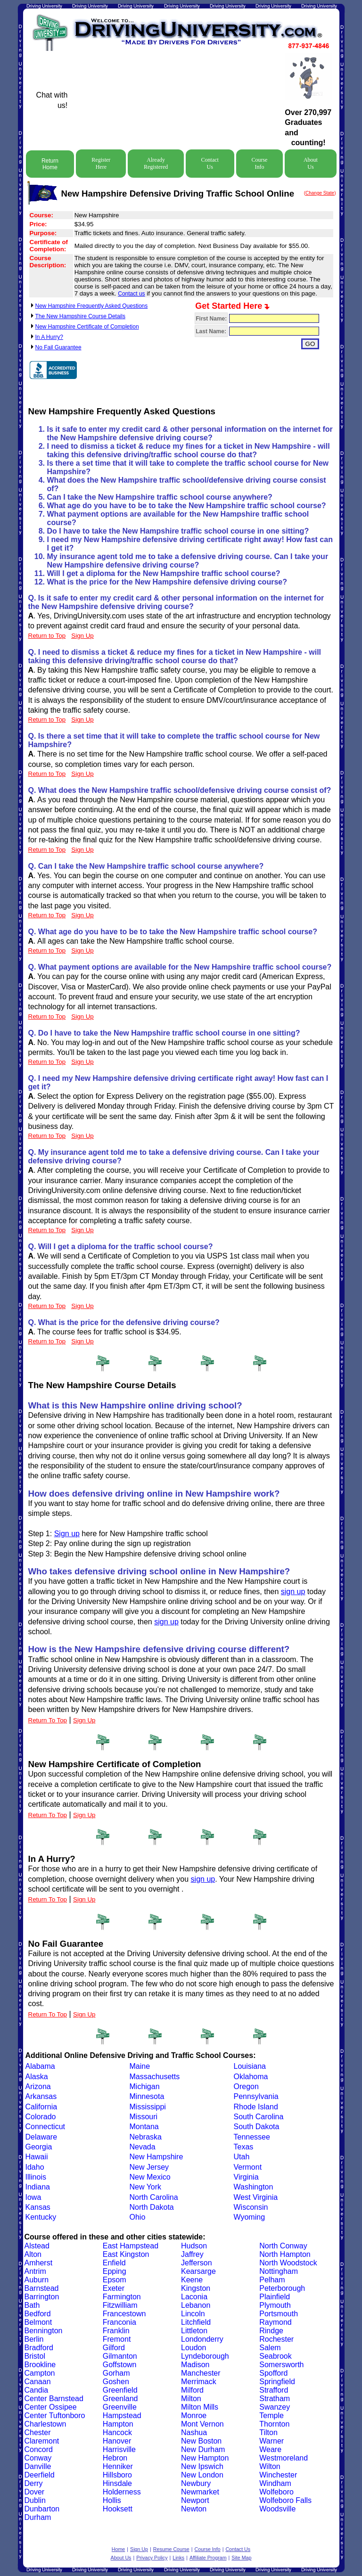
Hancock (117, 2432)
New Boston (201, 2441)
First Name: (211, 318)
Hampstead (122, 2415)
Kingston (195, 2288)
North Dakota (152, 2207)
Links (178, 2557)
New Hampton (205, 2458)
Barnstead (42, 2288)
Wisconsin (251, 2207)
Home (118, 2549)
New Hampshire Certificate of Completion (87, 326)
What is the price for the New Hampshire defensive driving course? (167, 582)
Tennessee (252, 2137)
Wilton (269, 2466)
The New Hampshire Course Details (80, 316)
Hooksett (117, 2509)
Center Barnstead (54, 2399)
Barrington (42, 2297)
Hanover (117, 2441)
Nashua (194, 2432)
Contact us (131, 293)
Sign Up (84, 1720)
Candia (37, 2390)
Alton (33, 2254)
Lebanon (195, 2305)
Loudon (193, 2348)
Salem (269, 2348)
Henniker (118, 2466)
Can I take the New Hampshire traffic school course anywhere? (159, 497)
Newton (193, 2509)
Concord (39, 2449)
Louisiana (250, 2066)
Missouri (144, 2117)
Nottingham (278, 2271)
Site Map (241, 2557)
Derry (34, 2483)
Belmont (38, 2322)
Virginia (246, 2177)
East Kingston (126, 2254)
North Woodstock (288, 2263)
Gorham (116, 2373)
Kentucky (41, 2217)
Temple (271, 2415)
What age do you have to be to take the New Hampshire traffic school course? (186, 506)
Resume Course (171, 2549)
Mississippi (148, 2107)
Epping (114, 2271)
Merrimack (198, 2382)
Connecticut (45, 2127)
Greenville (120, 2407)
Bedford (38, 2314)
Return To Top (47, 1720)
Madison (195, 2365)
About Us (311, 163)
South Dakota (257, 2127)
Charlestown (45, 2424)
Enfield (114, 2263)
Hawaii (36, 2157)
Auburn (37, 2280)
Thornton (274, 2424)
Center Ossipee (51, 2407)
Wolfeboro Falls (285, 2500)
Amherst (39, 2263)
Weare (270, 2449)
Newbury (196, 2483)
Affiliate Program (208, 2557)
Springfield (277, 2382)
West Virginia (256, 2197)
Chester (38, 2432)
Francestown (124, 2314)
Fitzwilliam (120, 2305)
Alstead (37, 2246)
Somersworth (281, 2365)
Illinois (35, 2177)
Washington (253, 2187)
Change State (319, 193)
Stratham (274, 2399)
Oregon (246, 2086)
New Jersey (149, 2167)
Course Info (259, 163)
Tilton (268, 2432)
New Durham (203, 2449)
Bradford (39, 2348)
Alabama (40, 2066)
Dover (35, 2492)
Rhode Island (256, 2107)
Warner (271, 2441)
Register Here (100, 163)
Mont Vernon (202, 2424)
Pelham (272, 2280)
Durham (38, 2517)
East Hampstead (130, 2246)
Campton (40, 2373)
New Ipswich (202, 2466)
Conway (38, 2458)
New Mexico (150, 2177)
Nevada (143, 2147)
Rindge (271, 2331)
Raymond (275, 2322)
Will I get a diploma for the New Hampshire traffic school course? (163, 573)
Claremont (42, 2441)
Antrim (35, 2271)
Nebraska (146, 2137)
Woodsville (277, 2509)
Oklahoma (251, 2077)
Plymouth (275, 2305)
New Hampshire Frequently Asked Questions (91, 306)
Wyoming (249, 2217)
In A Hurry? (49, 337)
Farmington (122, 2297)
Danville (38, 2466)
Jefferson (196, 2263)
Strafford (273, 2390)
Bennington (44, 2331)
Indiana (37, 2187)
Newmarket (200, 2492)
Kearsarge (198, 2271)
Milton (191, 2399)
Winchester (278, 2475)
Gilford (114, 2348)
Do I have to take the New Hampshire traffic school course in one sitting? (178, 531)
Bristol (35, 2356)
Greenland (120, 2399)
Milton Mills (199, 2407)
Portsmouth (278, 2314)
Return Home (49, 164)
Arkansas (41, 2096)
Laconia (194, 2297)
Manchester (201, 2373)
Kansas (37, 2207)
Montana (144, 2127)
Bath (32, 2305)
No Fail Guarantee (58, 347)
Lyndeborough (205, 2356)
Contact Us (210, 163)
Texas (244, 2147)
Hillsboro (117, 2475)
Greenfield (120, 2390)
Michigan (145, 2086)
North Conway (283, 2246)
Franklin (116, 2331)
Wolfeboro (276, 2492)
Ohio (138, 2217)
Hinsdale (117, 2483)
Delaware (41, 2137)
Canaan (38, 2382)
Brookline (40, 2365)
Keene (192, 2280)
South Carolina (259, 2117)
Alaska (36, 2077)
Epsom (114, 2280)
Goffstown (120, 2365)
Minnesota (147, 2096)
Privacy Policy (151, 2557)
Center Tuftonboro (55, 2415)
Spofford (273, 2373)
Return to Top (47, 635)
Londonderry (202, 2339)
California (41, 2107)
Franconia (119, 2322)
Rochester (276, 2339)
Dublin (35, 2500)
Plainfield (274, 2297)
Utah (242, 2157)
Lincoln (193, 2314)
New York (146, 2187)
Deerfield (40, 2475)
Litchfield (196, 2322)
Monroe (193, 2415)
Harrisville (119, 2449)
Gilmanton (120, 2356)
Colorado (40, 2117)
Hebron (115, 2458)
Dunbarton (42, 2509)
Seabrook (275, 2356)
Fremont (117, 2339)
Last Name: (211, 331)
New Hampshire (156, 2157)
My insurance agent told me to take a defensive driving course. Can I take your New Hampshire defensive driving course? (188, 560)
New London (202, 2475)
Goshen (116, 2382)
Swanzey (274, 2407)
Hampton (118, 2424)
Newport (195, 2500)
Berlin (34, 2339)
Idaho (34, 2167)
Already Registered (156, 163)
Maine (140, 2066)
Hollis (112, 2500)
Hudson (194, 2246)
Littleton (194, 2331)
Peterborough (282, 2288)
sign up (293, 1592)
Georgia (38, 2147)
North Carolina (154, 2197)
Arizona (38, 2086)
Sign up (67, 1534)
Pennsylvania (256, 2096)
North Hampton (285, 2254)
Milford (192, 2390)
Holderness (122, 2492)
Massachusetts (155, 2077)
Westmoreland (283, 2458)
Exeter (113, 2288)
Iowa (33, 2197)
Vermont (248, 2167)
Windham (275, 2483)
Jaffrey (192, 2254)
